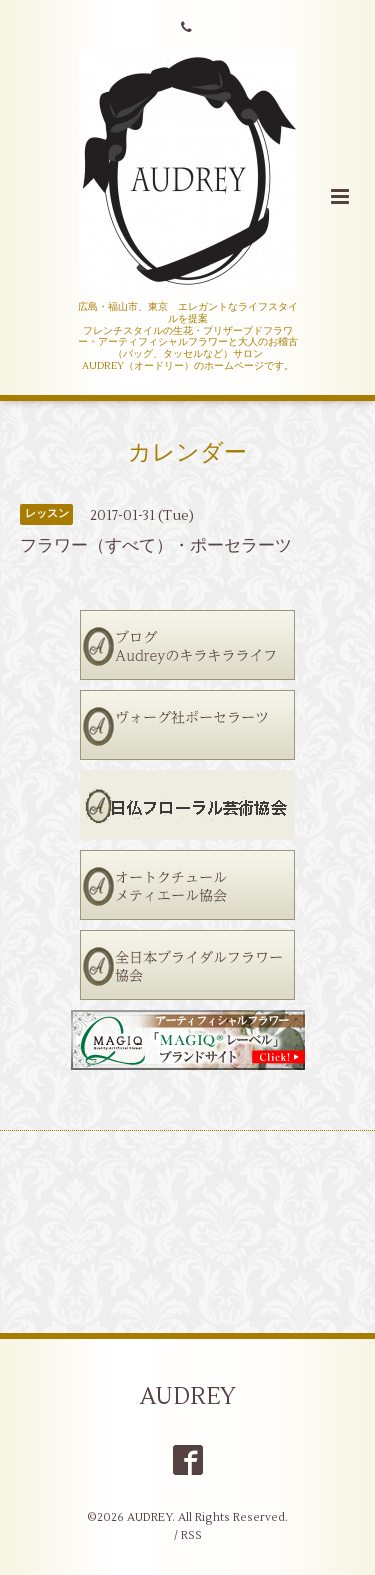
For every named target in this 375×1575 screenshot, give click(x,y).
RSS (191, 1535)
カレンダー (187, 452)
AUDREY (188, 1397)
